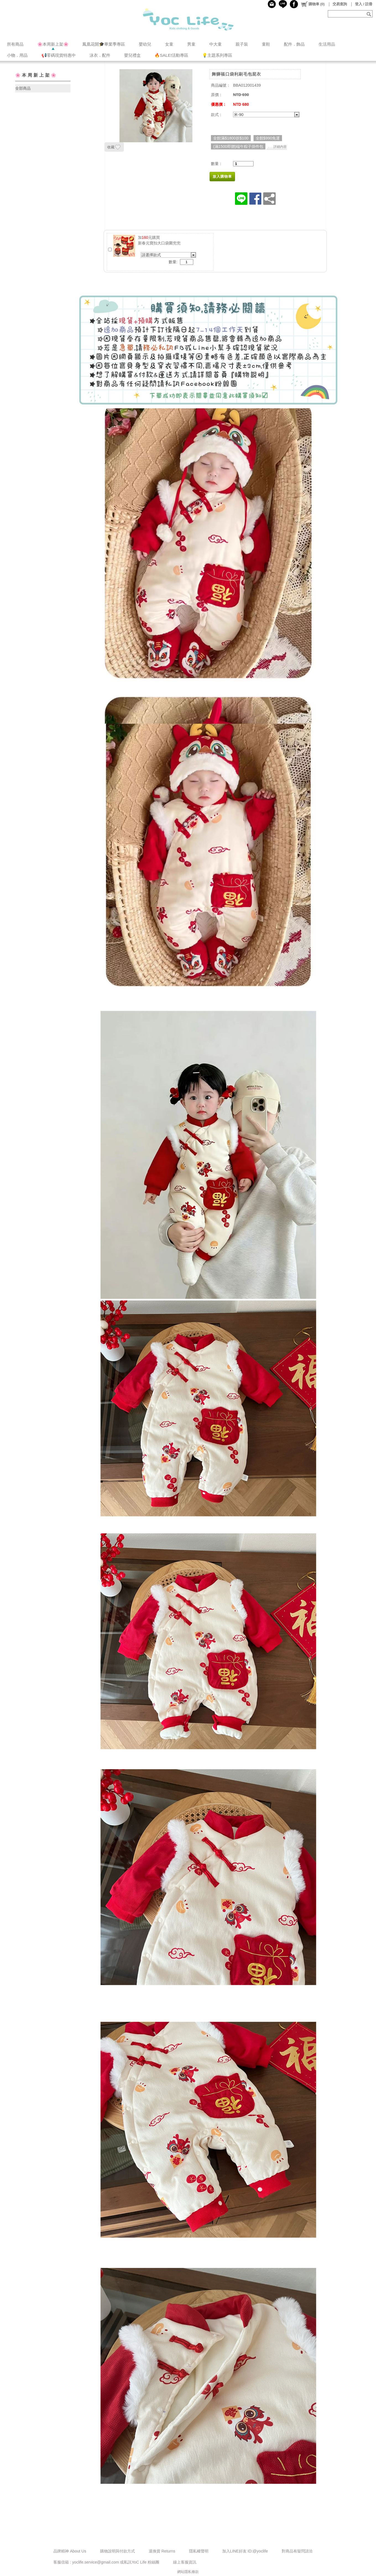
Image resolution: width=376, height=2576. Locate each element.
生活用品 (326, 44)
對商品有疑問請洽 (297, 2551)
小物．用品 (17, 55)
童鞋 (266, 44)
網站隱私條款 (188, 2572)
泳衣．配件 (100, 55)
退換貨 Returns (162, 2551)
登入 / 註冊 (363, 4)
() (312, 4)
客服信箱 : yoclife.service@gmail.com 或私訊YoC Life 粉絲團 (106, 2562)
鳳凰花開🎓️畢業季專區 (103, 44)
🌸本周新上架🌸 (53, 44)
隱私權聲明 (198, 2551)
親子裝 (242, 44)
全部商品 (23, 88)
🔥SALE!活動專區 (171, 55)
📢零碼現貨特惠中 (58, 55)
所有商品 (15, 44)
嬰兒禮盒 (132, 55)
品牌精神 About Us (69, 2551)
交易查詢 (340, 4)
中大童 (215, 44)
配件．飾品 (294, 44)
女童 (169, 44)
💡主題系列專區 (217, 55)
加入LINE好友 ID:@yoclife (245, 2551)
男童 (191, 44)
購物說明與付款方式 (117, 2551)
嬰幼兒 (145, 44)
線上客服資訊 (184, 2562)
